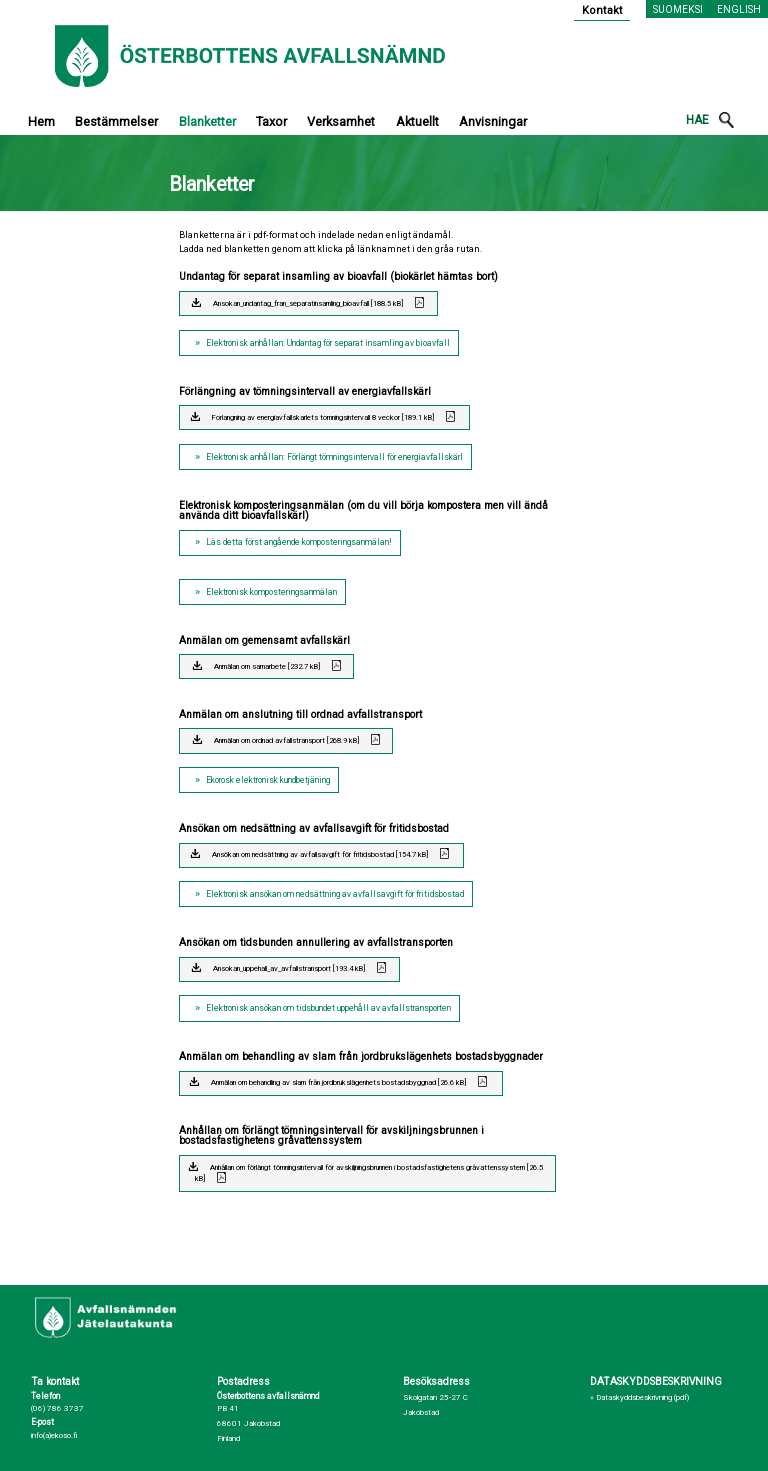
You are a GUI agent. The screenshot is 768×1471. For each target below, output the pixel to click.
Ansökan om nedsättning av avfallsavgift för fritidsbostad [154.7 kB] (320, 854)
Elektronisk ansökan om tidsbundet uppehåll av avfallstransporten (328, 1008)
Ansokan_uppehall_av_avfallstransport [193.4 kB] (289, 968)
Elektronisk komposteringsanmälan (271, 592)
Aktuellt (417, 121)
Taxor (271, 121)
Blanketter (207, 121)
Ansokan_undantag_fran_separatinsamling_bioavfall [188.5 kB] (308, 303)
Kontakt (602, 10)
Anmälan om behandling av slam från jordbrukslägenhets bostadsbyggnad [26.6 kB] (338, 1082)
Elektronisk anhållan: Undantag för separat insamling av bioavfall (328, 343)
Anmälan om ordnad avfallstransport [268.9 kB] (286, 740)
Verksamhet (341, 121)
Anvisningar (493, 121)
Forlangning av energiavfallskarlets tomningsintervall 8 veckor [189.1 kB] (323, 417)
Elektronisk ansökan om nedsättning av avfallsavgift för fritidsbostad (335, 894)
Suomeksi (678, 9)
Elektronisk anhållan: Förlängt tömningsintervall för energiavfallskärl (334, 457)
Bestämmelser (116, 121)
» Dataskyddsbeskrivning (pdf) (639, 1397)
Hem (41, 121)
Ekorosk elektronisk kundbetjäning (268, 780)
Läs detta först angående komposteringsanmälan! (299, 542)
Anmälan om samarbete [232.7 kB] (267, 666)
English (739, 9)
